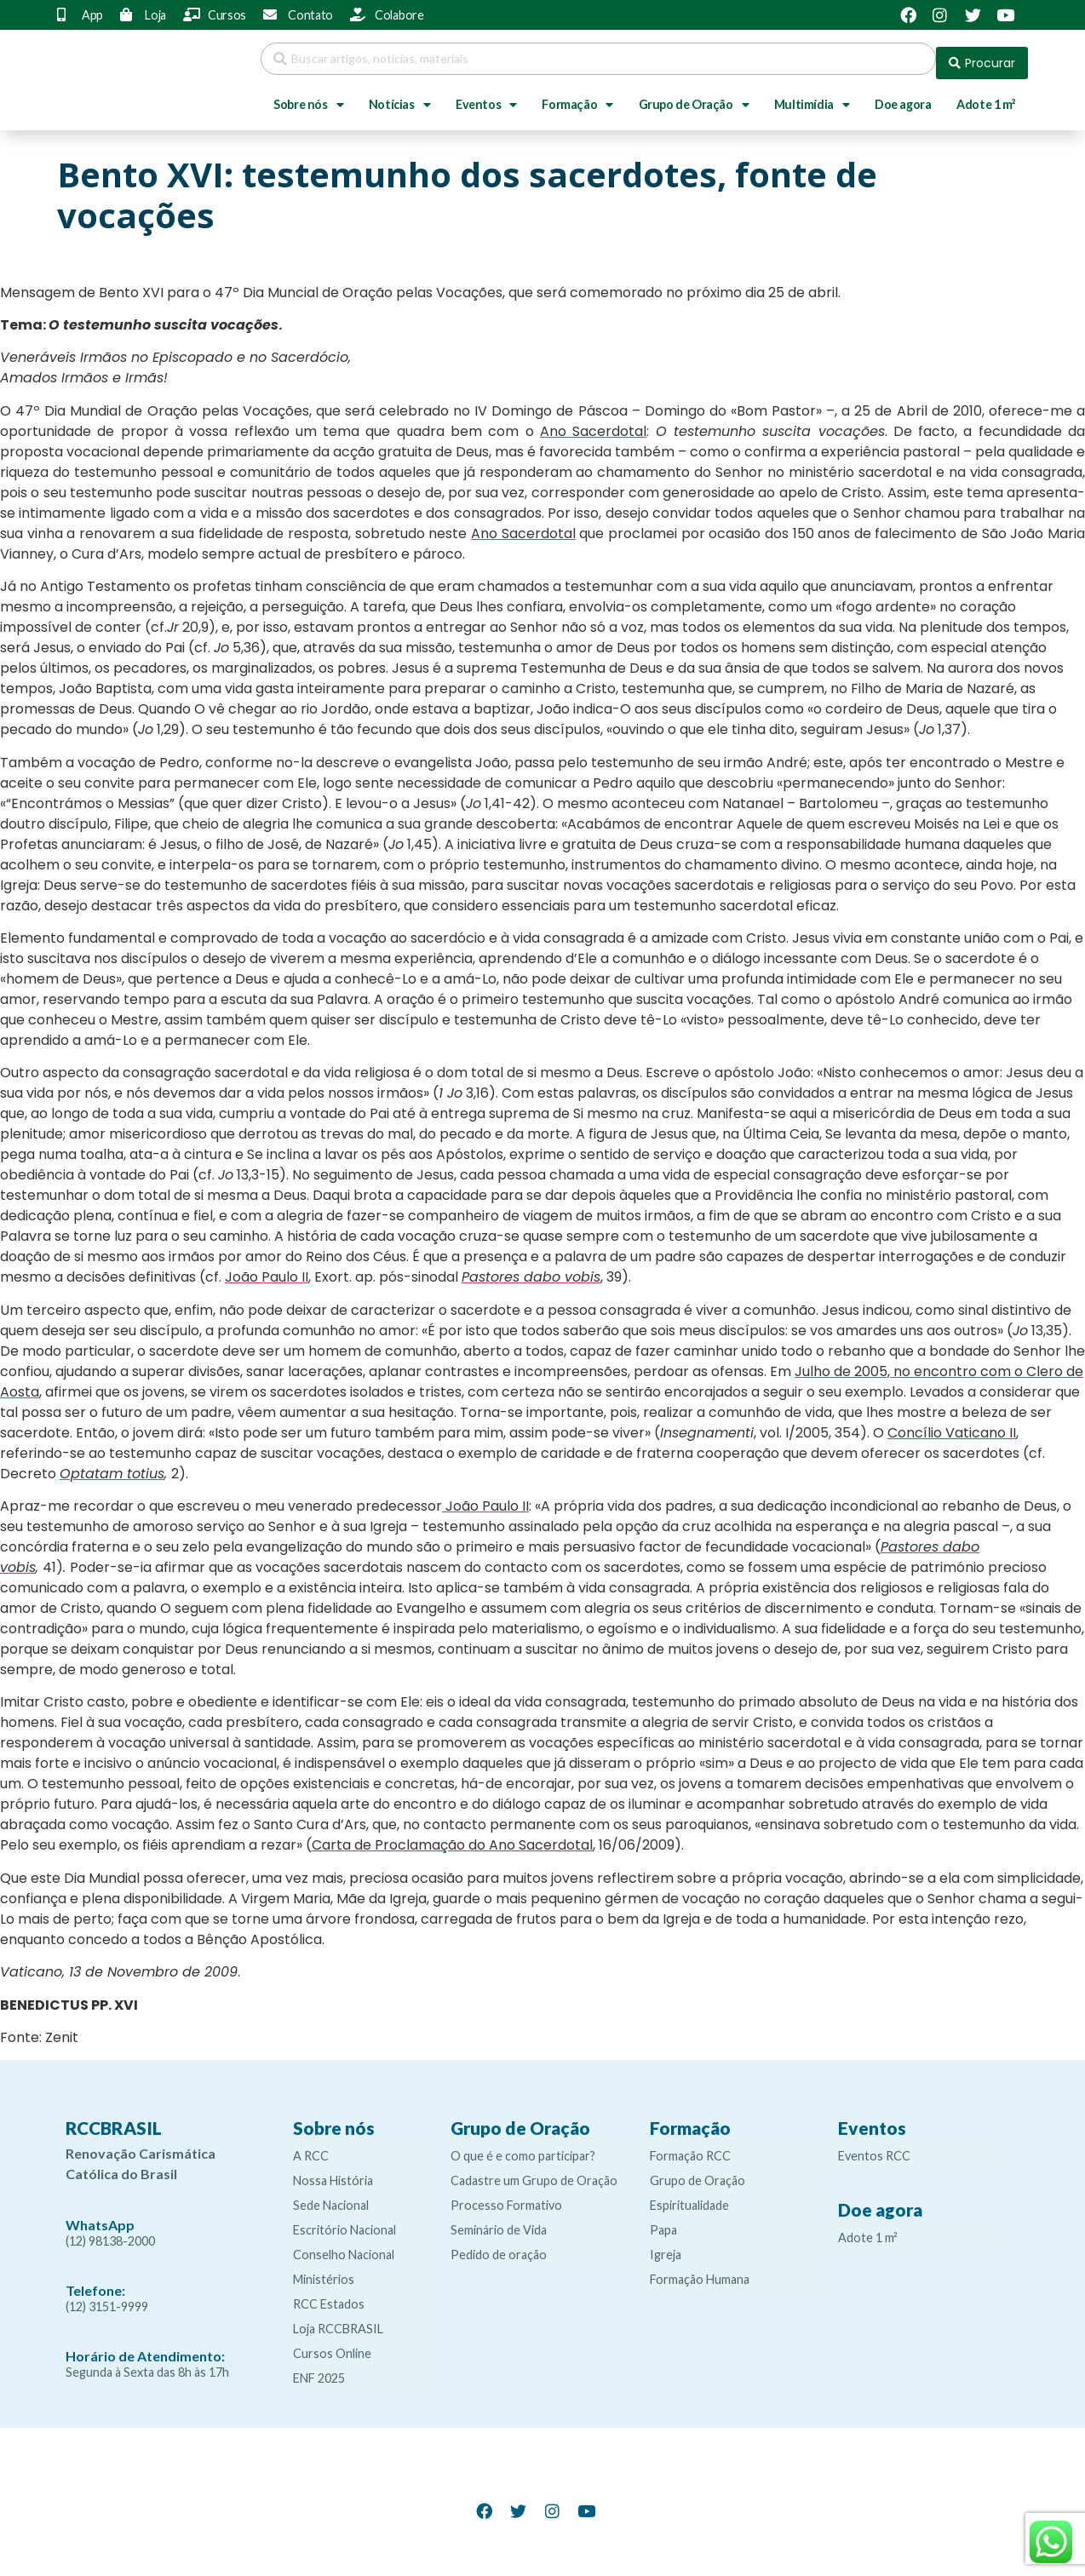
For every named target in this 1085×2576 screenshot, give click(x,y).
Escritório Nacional (344, 2221)
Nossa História (333, 2172)
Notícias (399, 96)
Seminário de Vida (499, 2221)
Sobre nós (308, 96)
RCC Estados (329, 2295)
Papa (663, 2221)
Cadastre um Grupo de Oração (534, 2172)
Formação (577, 96)
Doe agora (903, 96)
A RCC (311, 2147)
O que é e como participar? (523, 2147)
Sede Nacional (331, 2196)
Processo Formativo (506, 2196)
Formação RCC (690, 2147)
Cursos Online (332, 2345)
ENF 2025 (319, 2369)
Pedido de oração (499, 2246)
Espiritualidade (689, 2196)
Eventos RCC (874, 2147)
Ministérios (323, 2270)
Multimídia (812, 96)
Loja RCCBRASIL (338, 2320)
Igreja (665, 2246)
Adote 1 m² (985, 96)
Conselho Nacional (343, 2246)
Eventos (486, 96)
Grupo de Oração (694, 96)
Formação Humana (699, 2270)
